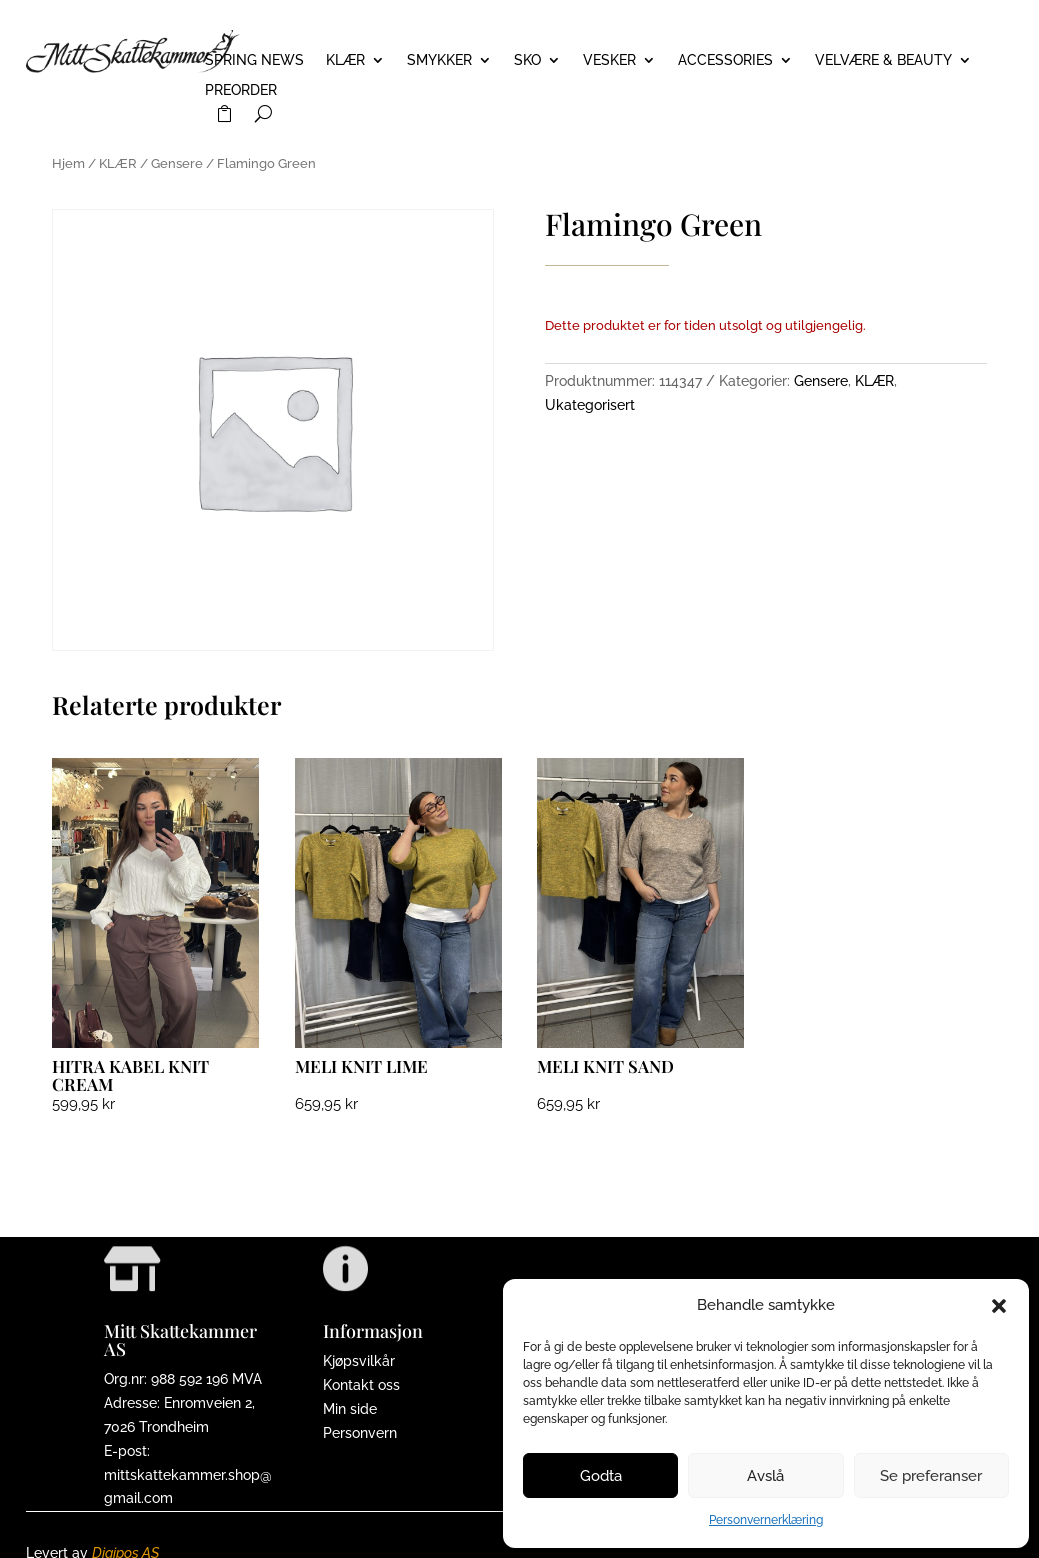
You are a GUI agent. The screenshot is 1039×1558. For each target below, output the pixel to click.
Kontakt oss (361, 1385)
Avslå (765, 1476)
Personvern (360, 1433)
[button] (999, 1306)
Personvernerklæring (766, 1520)
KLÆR (345, 60)
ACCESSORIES (725, 60)
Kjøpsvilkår (359, 1361)
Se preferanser (931, 1476)
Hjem (68, 163)
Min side (350, 1409)
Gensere (177, 163)
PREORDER (241, 90)
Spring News (254, 60)
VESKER (609, 60)
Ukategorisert (590, 405)
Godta (601, 1476)
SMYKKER (439, 60)
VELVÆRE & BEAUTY (883, 60)
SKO (527, 60)
